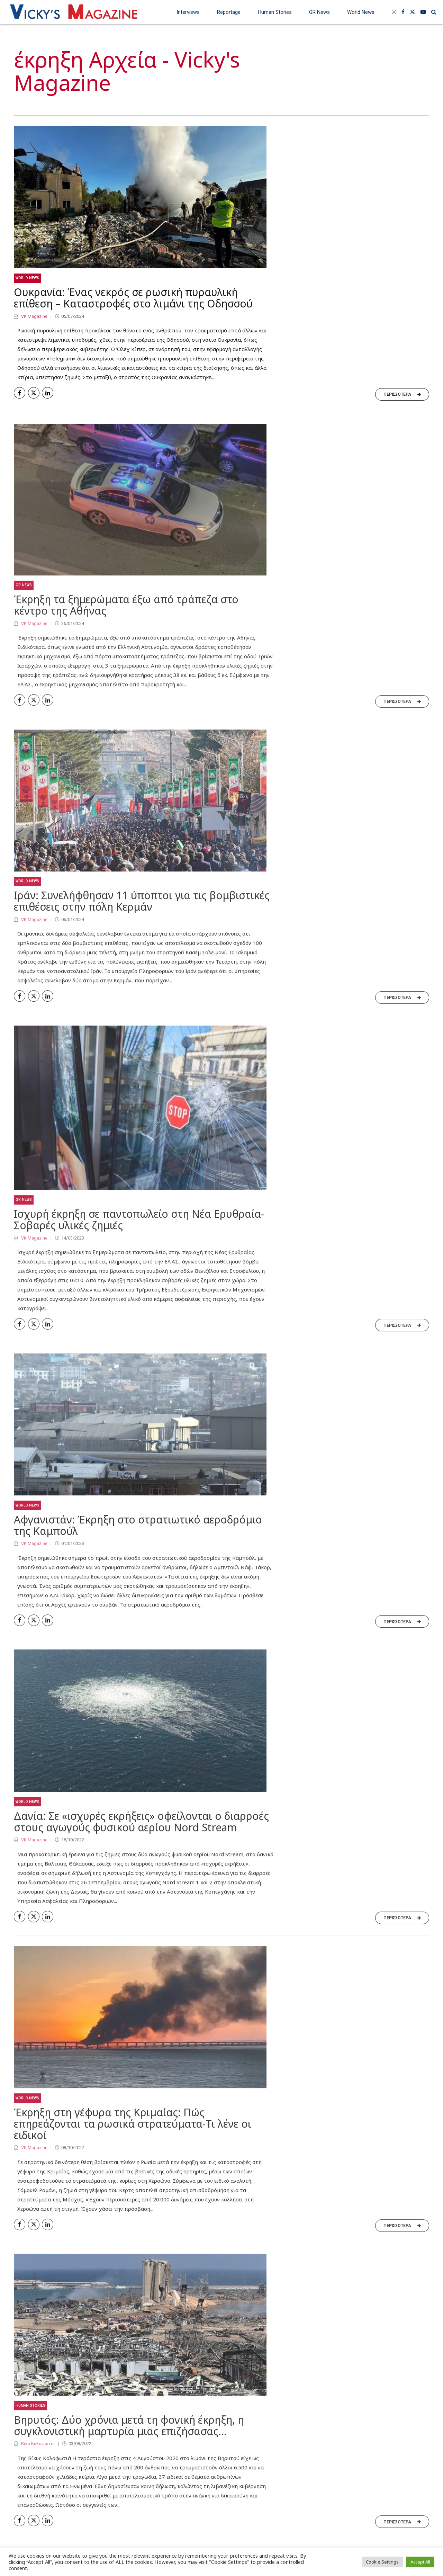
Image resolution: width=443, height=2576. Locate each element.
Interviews (188, 12)
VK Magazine (33, 316)
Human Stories (275, 12)
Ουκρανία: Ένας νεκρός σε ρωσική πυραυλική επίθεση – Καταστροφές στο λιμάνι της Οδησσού (133, 298)
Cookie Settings (382, 2562)
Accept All (420, 2562)
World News (360, 12)
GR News (319, 12)
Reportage (229, 12)
